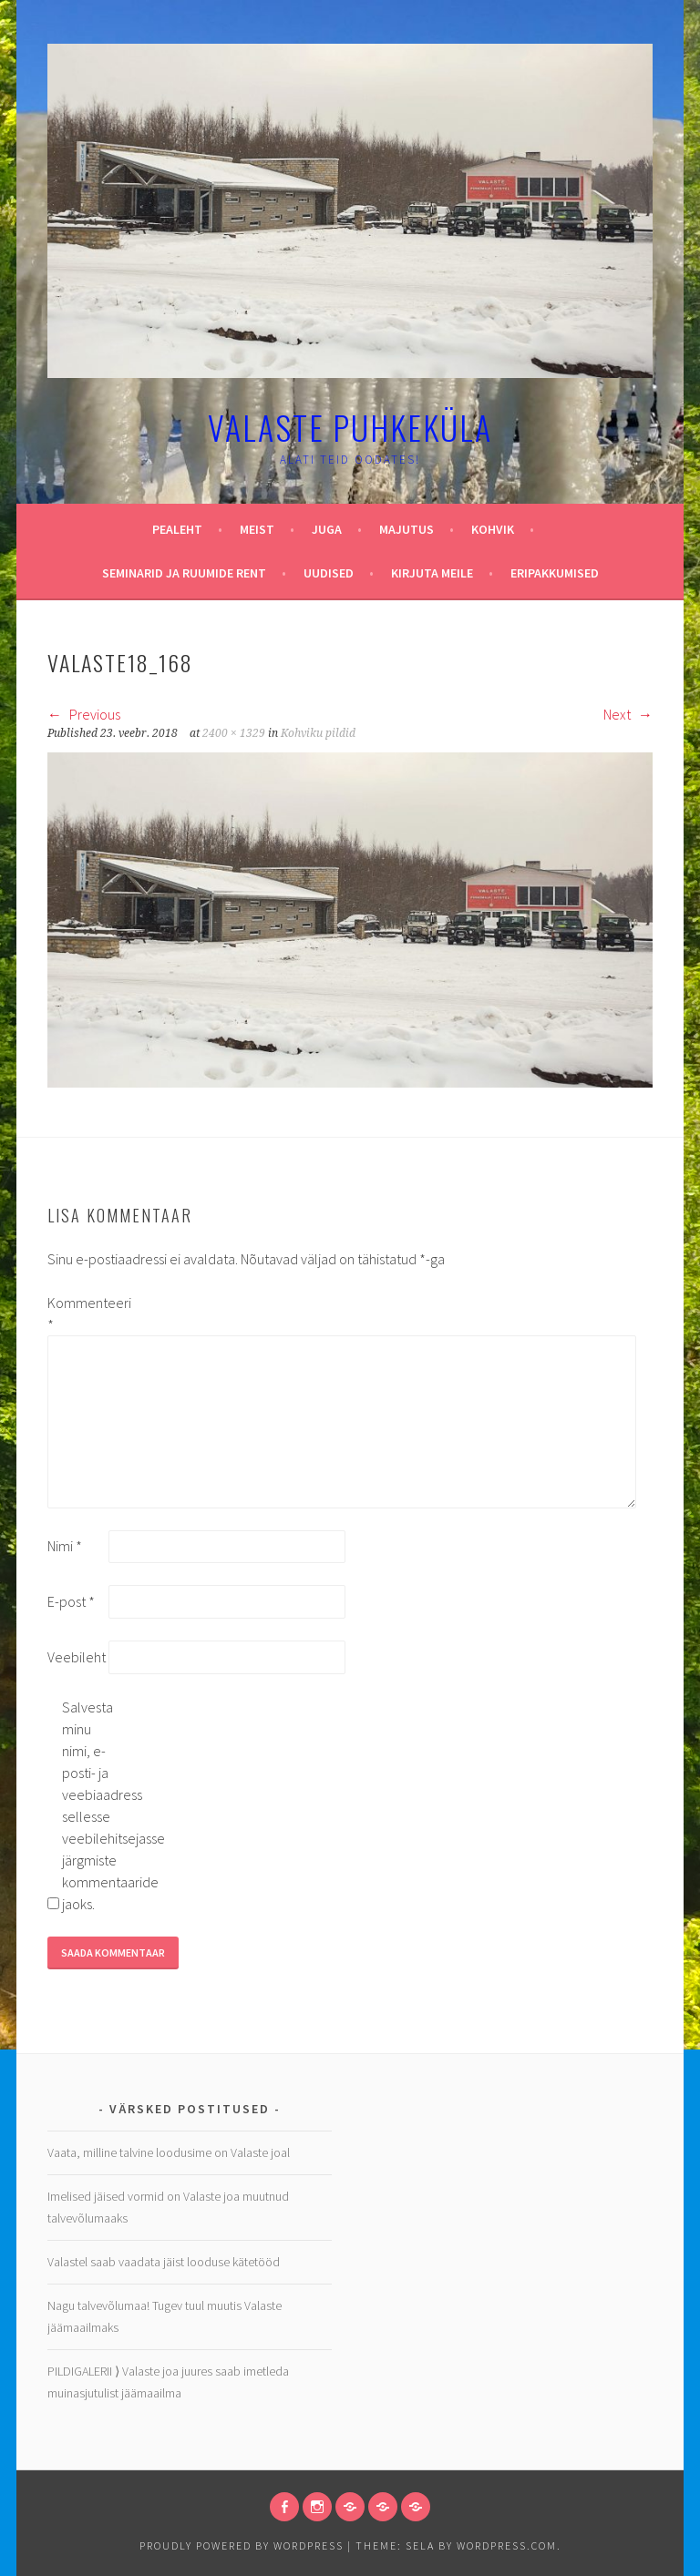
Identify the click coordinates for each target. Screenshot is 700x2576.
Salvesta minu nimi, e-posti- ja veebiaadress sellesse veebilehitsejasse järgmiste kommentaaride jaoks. (91, 1805)
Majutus (406, 529)
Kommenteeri (76, 1313)
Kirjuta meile (432, 573)
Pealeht (177, 529)
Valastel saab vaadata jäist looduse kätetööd (163, 2262)
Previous (83, 714)
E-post (71, 1601)
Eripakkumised (554, 573)
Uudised (329, 573)
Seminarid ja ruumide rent (184, 573)
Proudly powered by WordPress (241, 2545)
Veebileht (76, 1657)
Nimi (64, 1546)
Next (628, 714)
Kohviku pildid (318, 733)
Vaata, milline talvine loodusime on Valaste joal (168, 2152)
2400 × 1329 (233, 733)
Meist (257, 529)
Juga (327, 529)
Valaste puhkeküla (350, 427)
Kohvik (492, 529)
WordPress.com (507, 2545)
